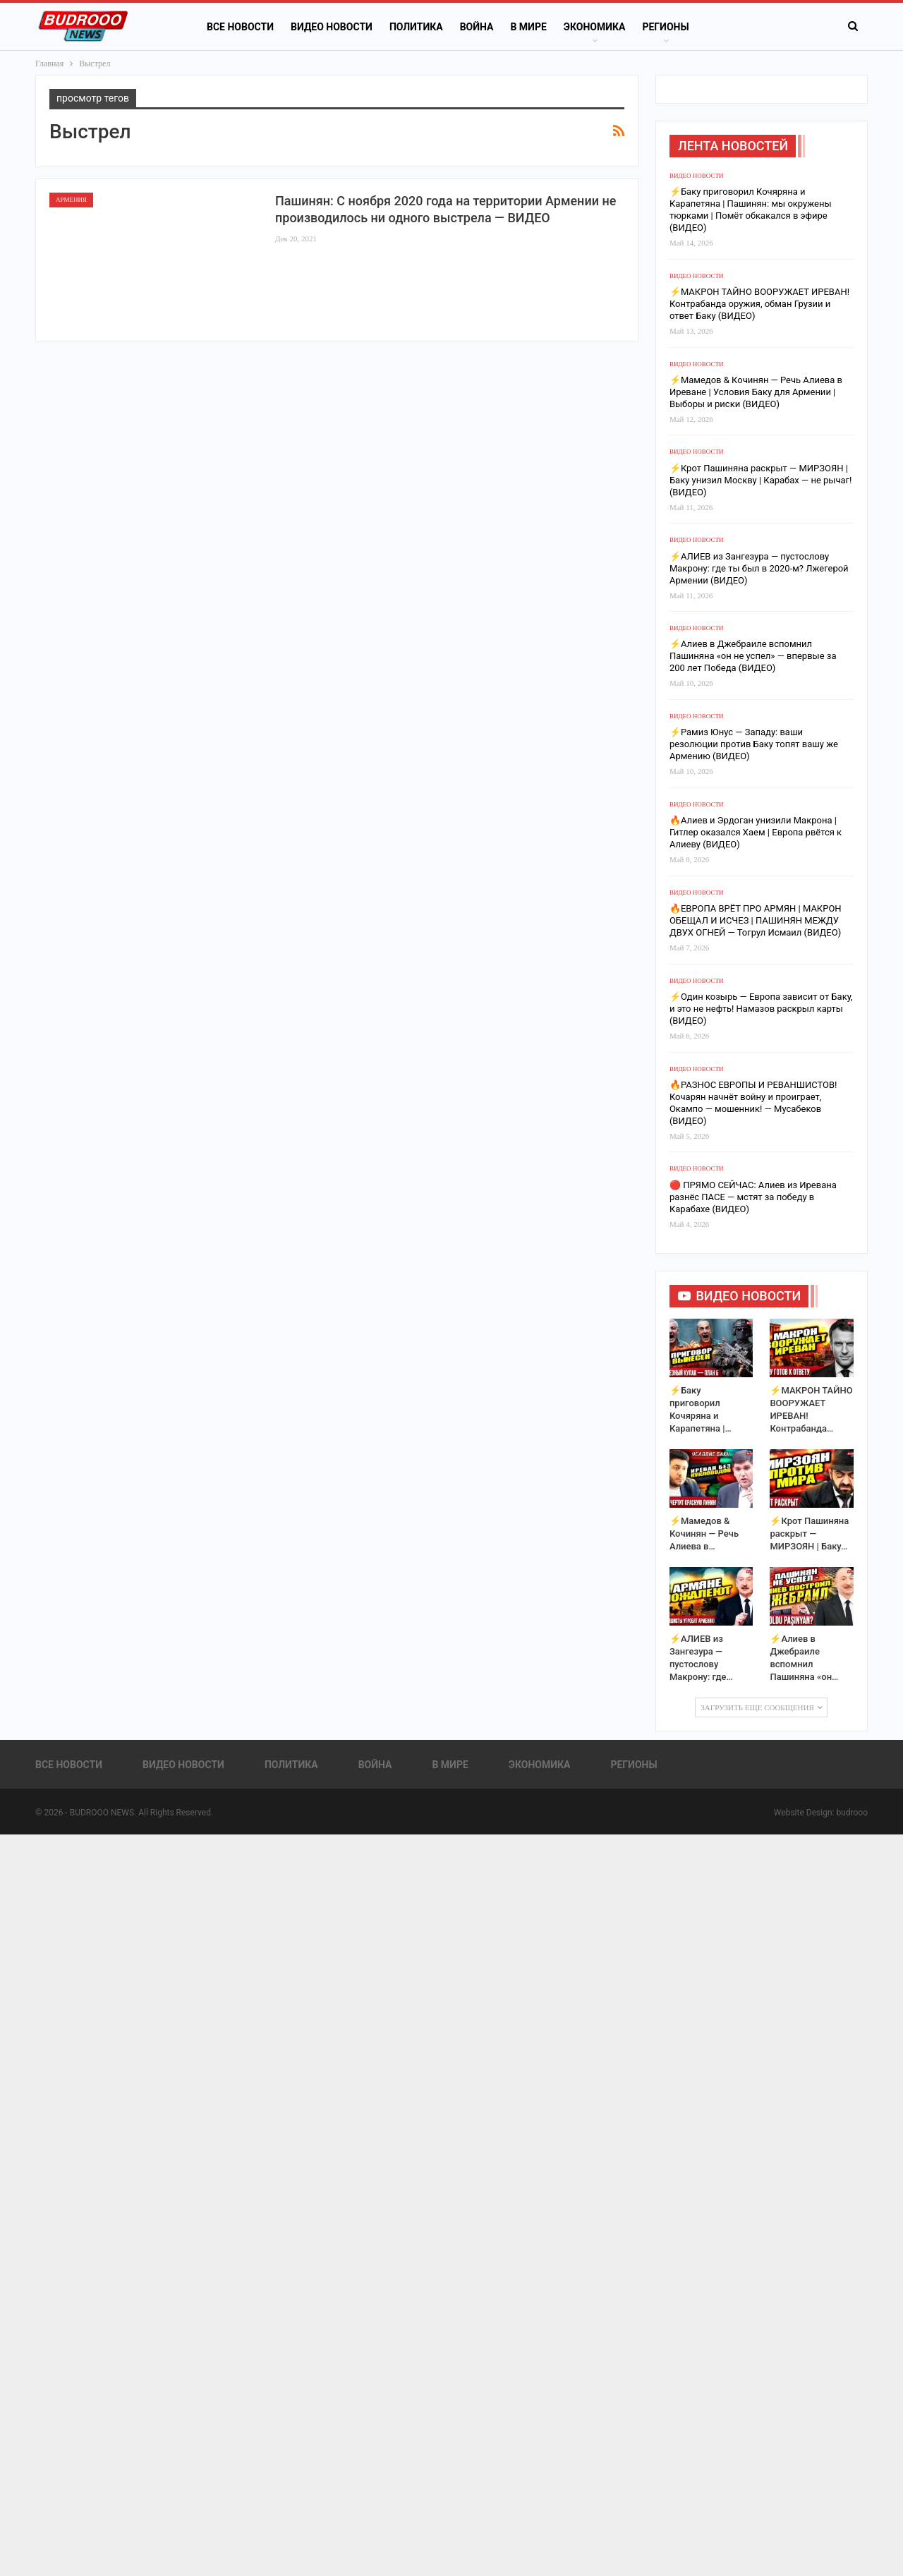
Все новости (240, 26)
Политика (416, 26)
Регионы (665, 26)
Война (477, 26)
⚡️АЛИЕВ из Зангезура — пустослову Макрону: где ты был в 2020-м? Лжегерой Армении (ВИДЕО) (759, 568)
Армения (71, 199)
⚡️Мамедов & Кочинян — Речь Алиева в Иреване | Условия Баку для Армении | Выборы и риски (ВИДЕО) (755, 392)
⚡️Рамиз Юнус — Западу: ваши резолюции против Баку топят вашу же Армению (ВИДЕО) (753, 744)
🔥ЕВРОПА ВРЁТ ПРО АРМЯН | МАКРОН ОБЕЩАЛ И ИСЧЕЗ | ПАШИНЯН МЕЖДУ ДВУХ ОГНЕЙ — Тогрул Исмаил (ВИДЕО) (755, 920)
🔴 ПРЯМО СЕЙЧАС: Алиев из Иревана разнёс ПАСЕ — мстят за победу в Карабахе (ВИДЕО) (753, 1197)
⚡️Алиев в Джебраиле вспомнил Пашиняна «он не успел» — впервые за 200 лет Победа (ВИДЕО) (753, 656)
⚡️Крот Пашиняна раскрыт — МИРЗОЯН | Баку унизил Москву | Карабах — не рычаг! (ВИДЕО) (760, 480)
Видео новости (331, 26)
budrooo (852, 1813)
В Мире (528, 26)
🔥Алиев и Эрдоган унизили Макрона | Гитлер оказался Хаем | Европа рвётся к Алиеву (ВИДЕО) (755, 832)
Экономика (595, 26)
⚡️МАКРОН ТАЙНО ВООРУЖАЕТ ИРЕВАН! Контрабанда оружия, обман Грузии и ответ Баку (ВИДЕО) (759, 303)
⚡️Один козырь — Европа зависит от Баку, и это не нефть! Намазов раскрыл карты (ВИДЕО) (761, 1008)
